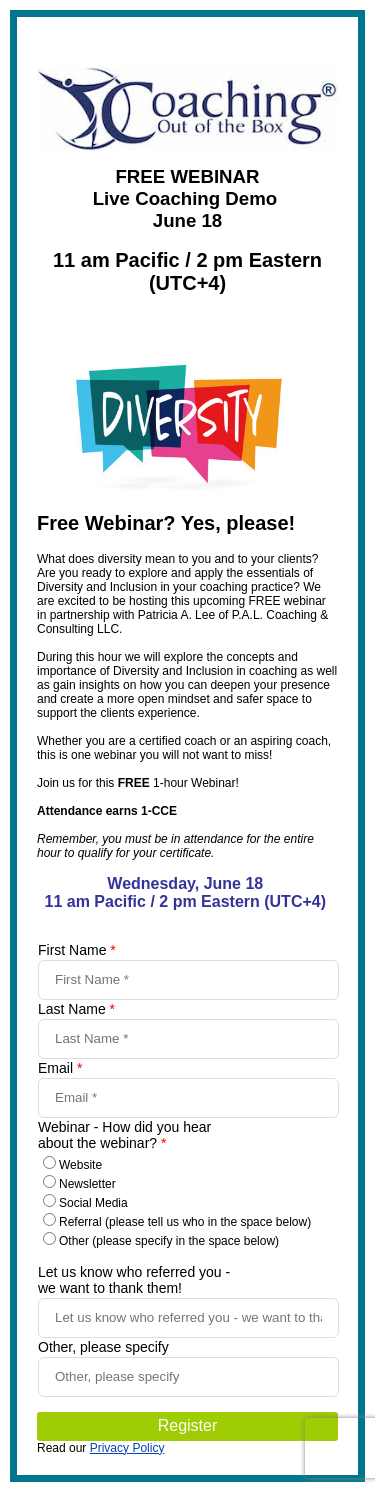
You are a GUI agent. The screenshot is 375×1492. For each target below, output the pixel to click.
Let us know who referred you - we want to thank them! (134, 1280)
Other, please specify (103, 1347)
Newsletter (87, 1184)
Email (60, 1068)
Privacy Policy (127, 1448)
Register (188, 1425)
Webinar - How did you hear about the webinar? (124, 1135)
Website (80, 1165)
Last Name (76, 1009)
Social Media (93, 1203)
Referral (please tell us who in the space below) (185, 1222)
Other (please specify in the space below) (169, 1241)
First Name (77, 950)
